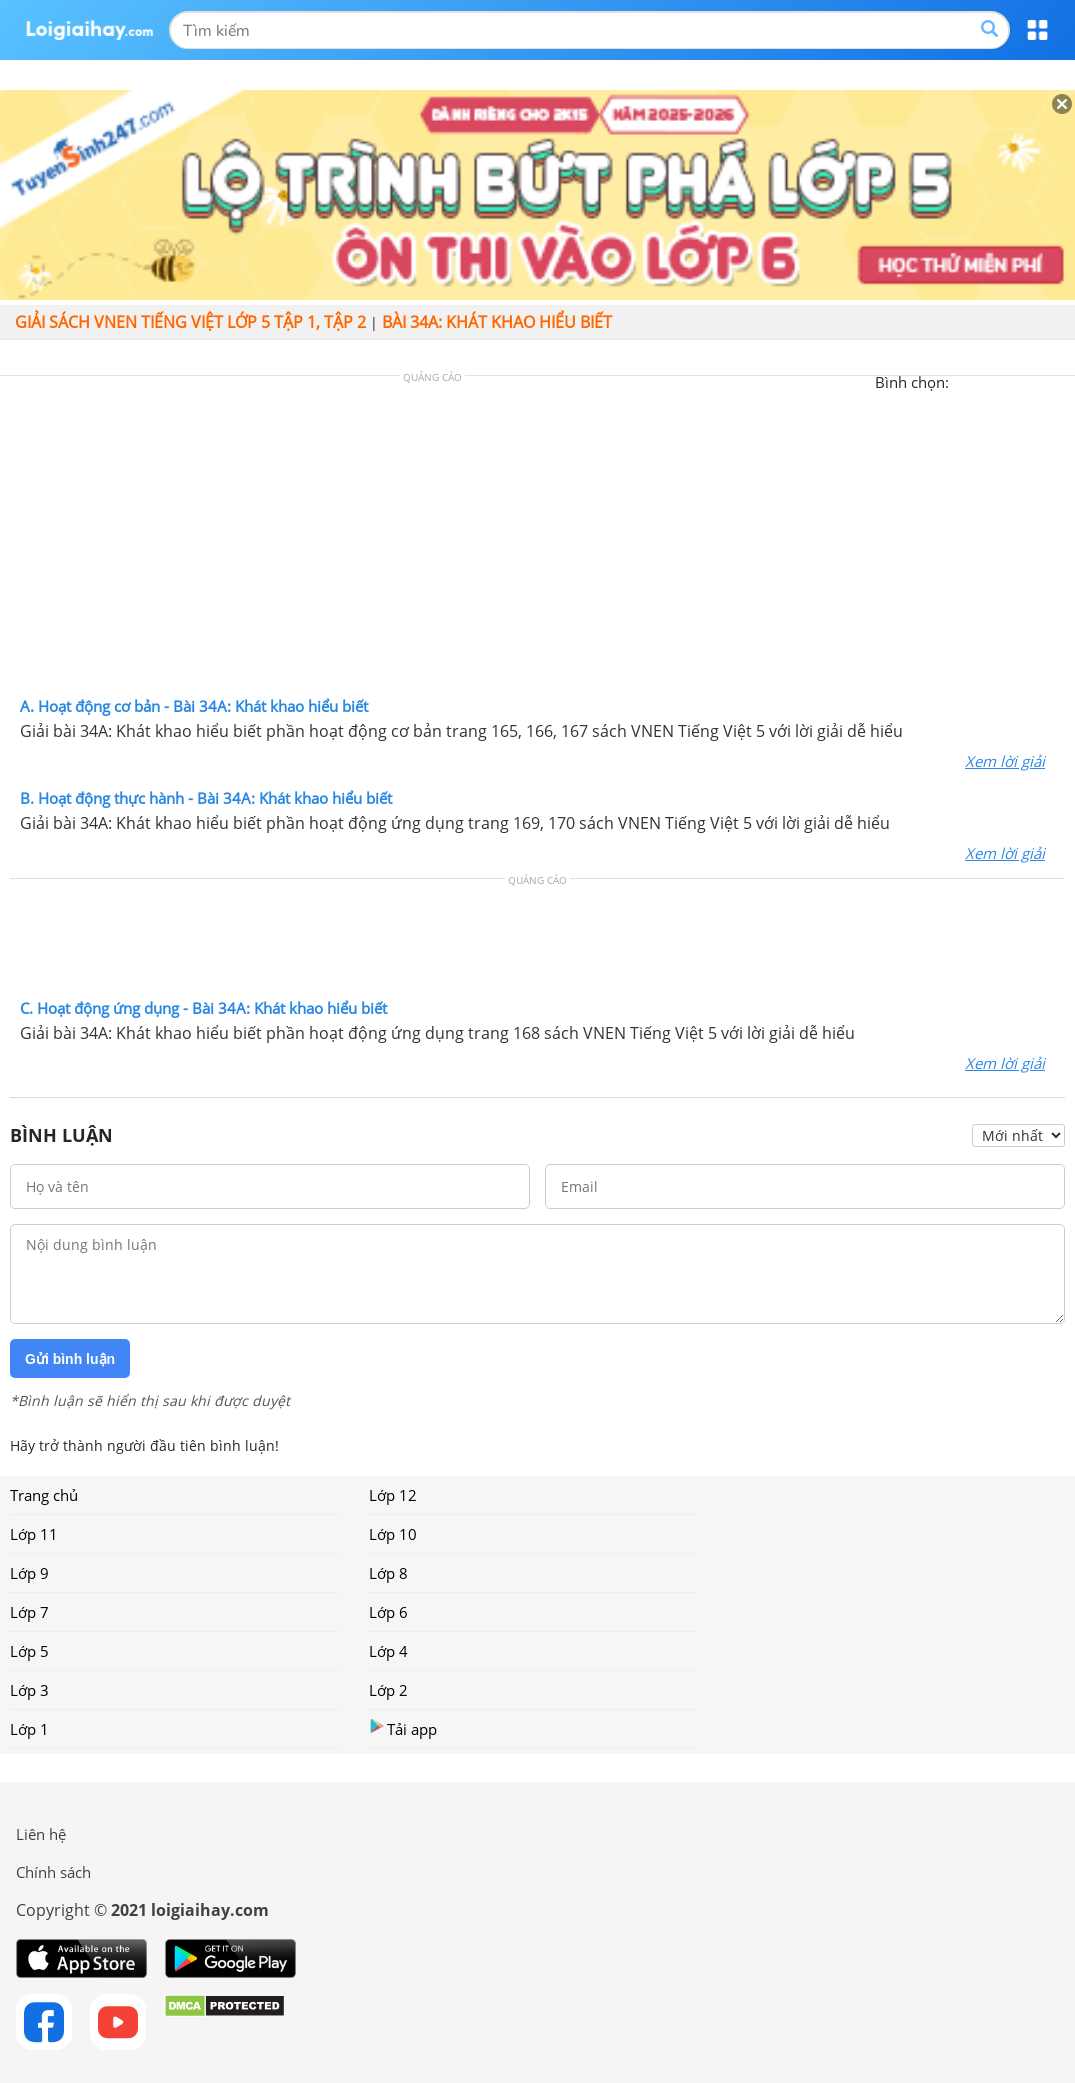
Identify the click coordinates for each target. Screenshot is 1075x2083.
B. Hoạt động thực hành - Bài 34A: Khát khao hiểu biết (206, 798)
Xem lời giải (1005, 761)
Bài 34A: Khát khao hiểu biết (497, 322)
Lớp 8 (388, 1573)
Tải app (403, 1728)
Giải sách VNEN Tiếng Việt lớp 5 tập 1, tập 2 (190, 322)
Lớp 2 (388, 1690)
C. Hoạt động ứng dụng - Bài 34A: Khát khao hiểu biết (203, 1008)
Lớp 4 (388, 1651)
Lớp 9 (29, 1573)
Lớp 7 (29, 1612)
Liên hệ (41, 1834)
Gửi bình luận (70, 1359)
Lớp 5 (29, 1651)
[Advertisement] (538, 541)
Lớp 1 (29, 1729)
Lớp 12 (393, 1495)
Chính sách (53, 1872)
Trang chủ (44, 1495)
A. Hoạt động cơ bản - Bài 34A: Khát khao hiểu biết (194, 706)
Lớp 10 (393, 1534)
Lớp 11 (34, 1534)
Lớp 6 (388, 1612)
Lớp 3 (29, 1690)
